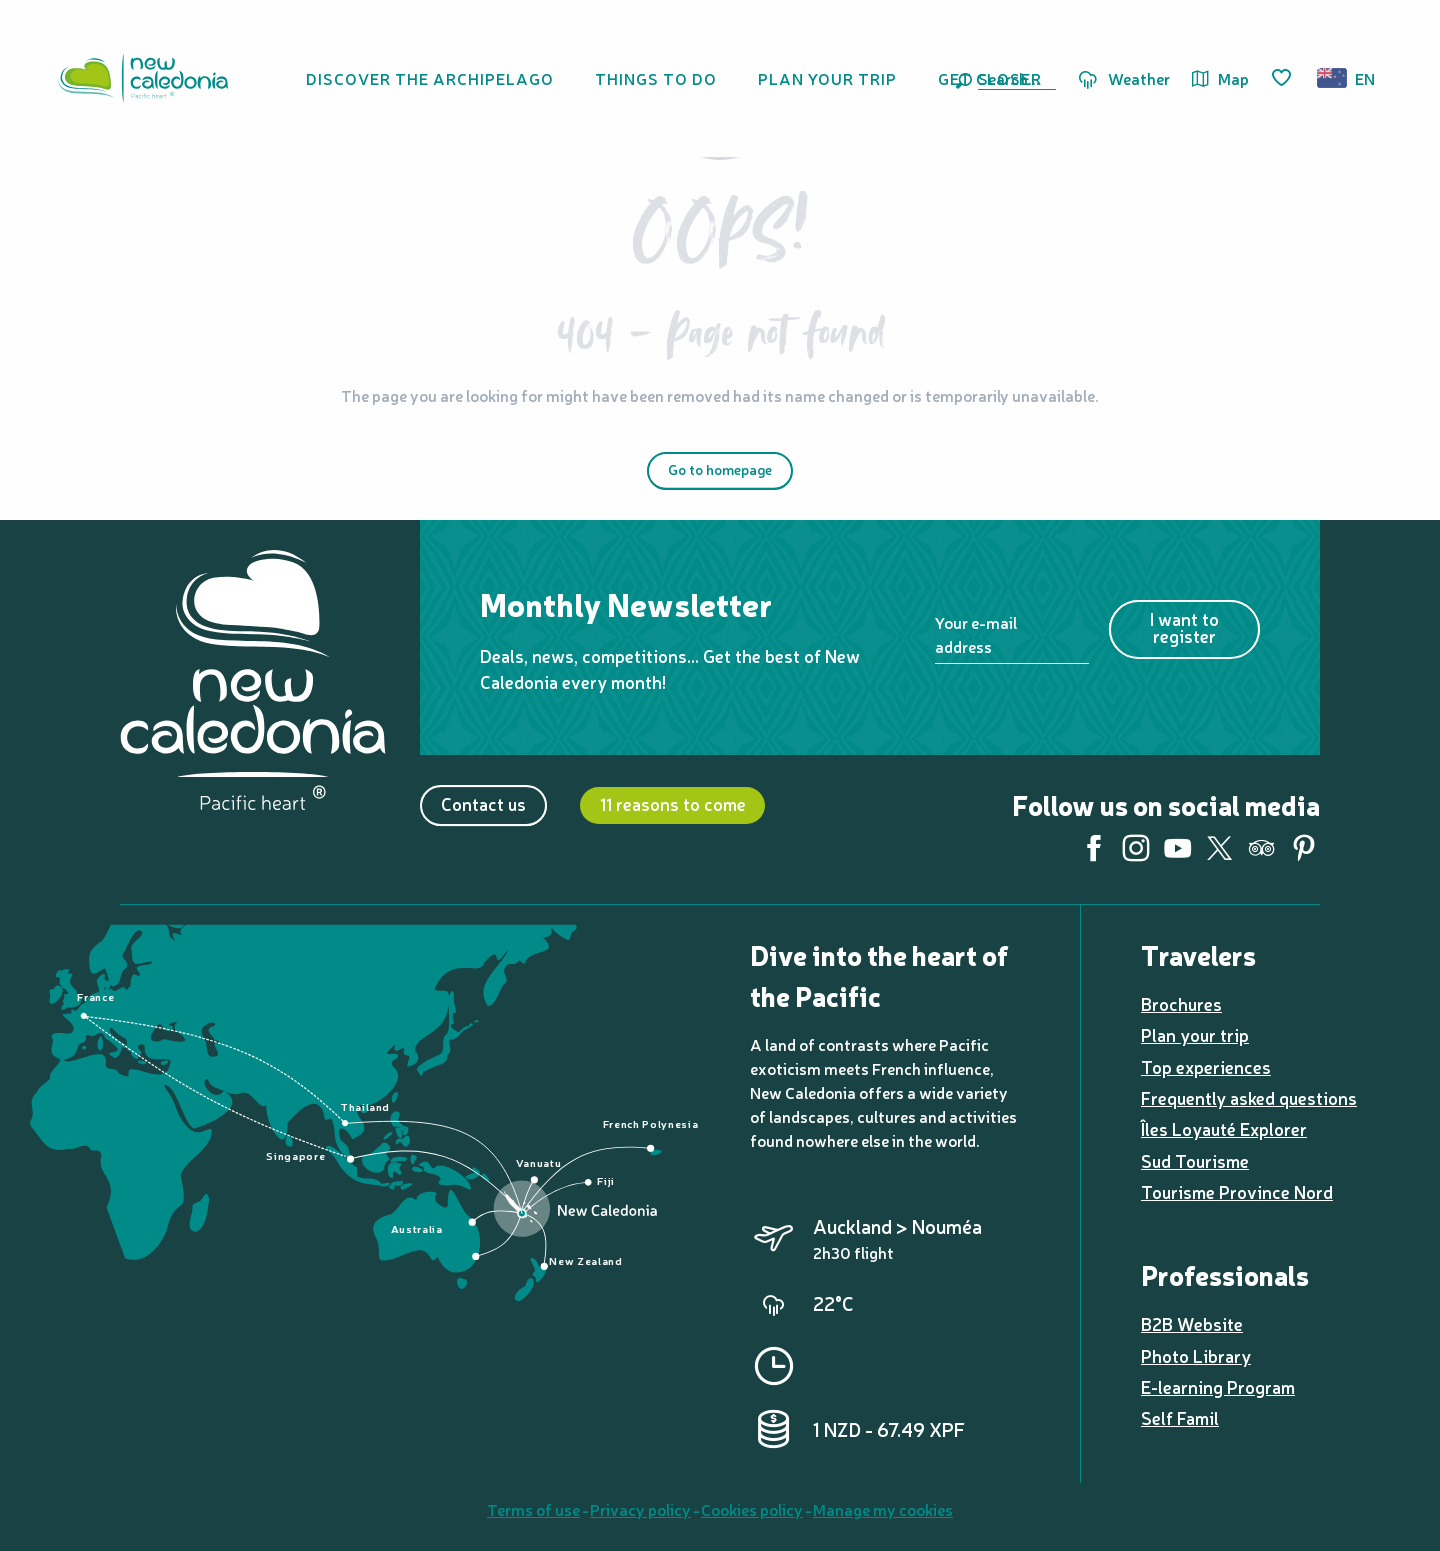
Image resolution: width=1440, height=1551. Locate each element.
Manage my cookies (883, 1509)
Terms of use (533, 1509)
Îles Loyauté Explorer (1224, 1128)
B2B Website (1192, 1323)
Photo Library (1196, 1355)
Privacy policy (640, 1509)
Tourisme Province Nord (1237, 1191)
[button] (1013, 78)
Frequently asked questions (1249, 1097)
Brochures (1181, 1003)
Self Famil (1180, 1417)
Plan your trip (1195, 1034)
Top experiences (1206, 1066)
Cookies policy (752, 1509)
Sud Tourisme (1195, 1160)
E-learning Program (1218, 1386)
